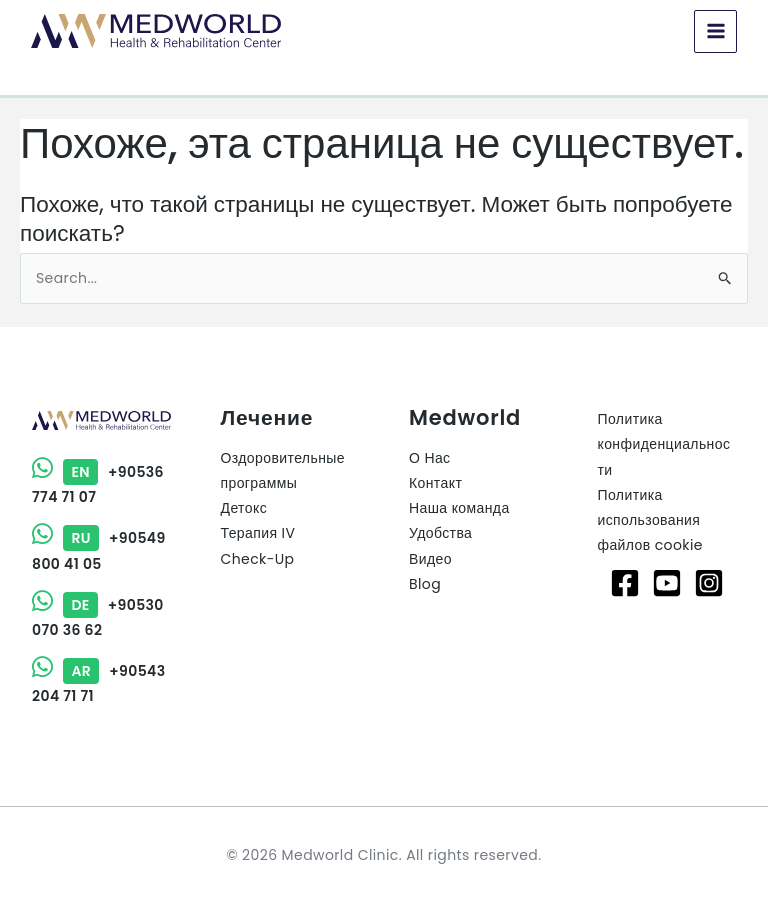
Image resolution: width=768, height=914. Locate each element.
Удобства (440, 533)
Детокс (244, 508)
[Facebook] (625, 583)
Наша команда (459, 508)
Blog (425, 584)
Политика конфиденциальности (664, 444)
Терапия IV (258, 533)
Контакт (435, 483)
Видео (430, 559)
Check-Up (258, 559)
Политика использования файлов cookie (650, 520)
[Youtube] (667, 583)
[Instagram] (709, 583)
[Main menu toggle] (714, 31)
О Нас (430, 458)
